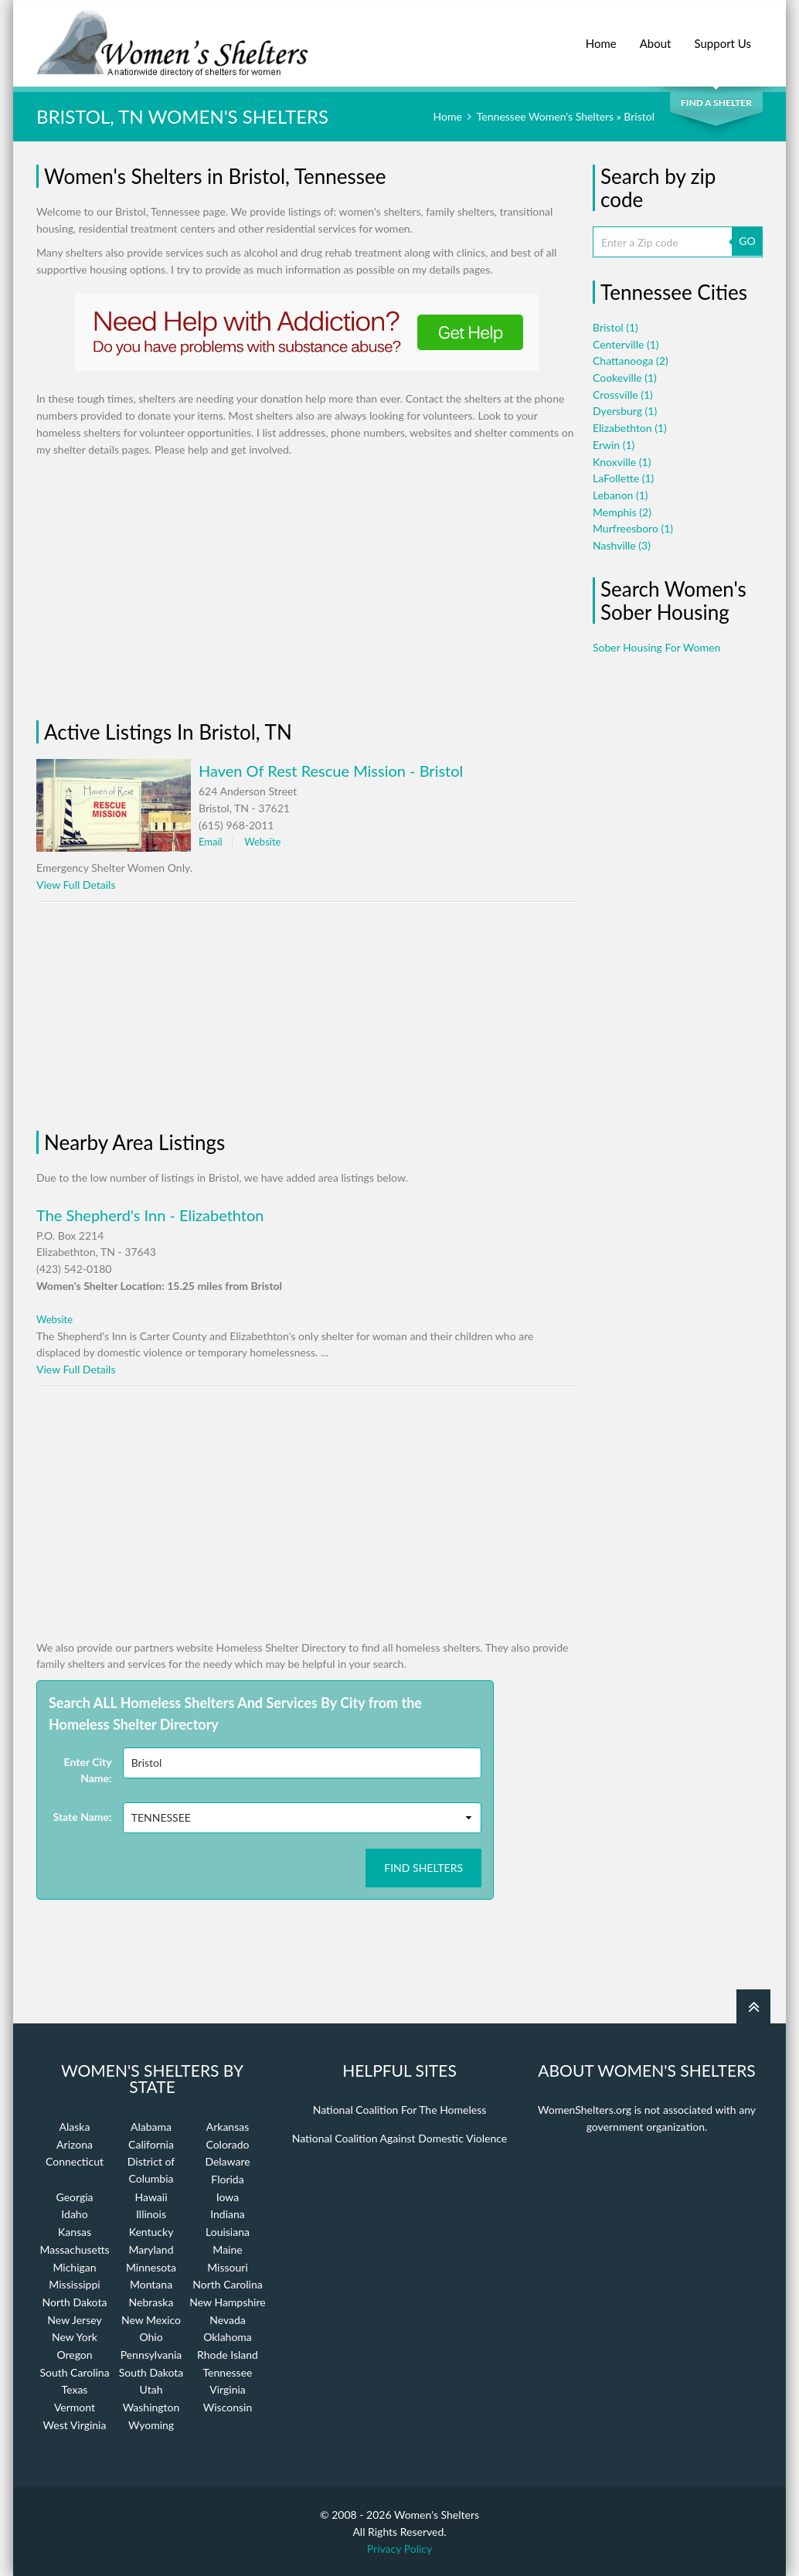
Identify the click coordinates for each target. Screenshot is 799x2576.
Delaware (227, 2161)
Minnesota (151, 2267)
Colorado (227, 2144)
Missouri (227, 2267)
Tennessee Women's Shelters (545, 116)
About (656, 35)
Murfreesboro (633, 528)
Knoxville (622, 461)
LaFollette (623, 478)
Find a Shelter (716, 102)
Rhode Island (227, 2354)
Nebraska (151, 2302)
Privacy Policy (399, 2548)
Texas (75, 2389)
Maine (227, 2249)
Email (211, 841)
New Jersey (74, 2319)
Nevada (227, 2319)
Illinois (151, 2213)
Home (601, 35)
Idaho (74, 2213)
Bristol (615, 327)
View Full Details (75, 884)
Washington (151, 2407)
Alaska (75, 2126)
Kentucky (151, 2231)
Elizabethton (630, 427)
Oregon (74, 2354)
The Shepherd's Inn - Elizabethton (150, 1215)
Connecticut (75, 2161)
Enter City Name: (88, 1770)
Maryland (151, 2249)
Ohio (150, 2336)
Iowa (227, 2196)
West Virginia (75, 2424)
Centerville (626, 344)
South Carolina (74, 2372)
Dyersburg (625, 410)
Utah (151, 2389)
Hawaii (151, 2196)
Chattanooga (630, 360)
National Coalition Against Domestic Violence (399, 2138)
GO (747, 240)
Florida (227, 2179)
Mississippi (74, 2284)
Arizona (74, 2144)
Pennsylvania (151, 2354)
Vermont (74, 2407)
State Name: (82, 1816)
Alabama (151, 2126)
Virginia (227, 2389)
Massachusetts (74, 2249)
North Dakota (74, 2302)
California (151, 2144)
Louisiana (228, 2231)
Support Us (722, 35)
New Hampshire (227, 2302)
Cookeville (625, 377)
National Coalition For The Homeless (400, 2109)
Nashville (622, 545)
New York (74, 2336)
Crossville (623, 394)
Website (262, 841)
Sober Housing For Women (656, 647)
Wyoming (151, 2424)
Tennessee (228, 2372)
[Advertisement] (168, 589)
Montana (151, 2284)
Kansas (74, 2231)
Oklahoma (227, 2336)
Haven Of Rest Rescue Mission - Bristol (331, 770)
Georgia (74, 2196)
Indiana (227, 2213)
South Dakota (151, 2372)
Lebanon (620, 495)
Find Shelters (423, 1867)
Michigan (74, 2267)
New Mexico (151, 2319)
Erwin (613, 444)
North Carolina (227, 2284)
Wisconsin (227, 2407)
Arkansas (228, 2126)
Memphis (622, 512)
